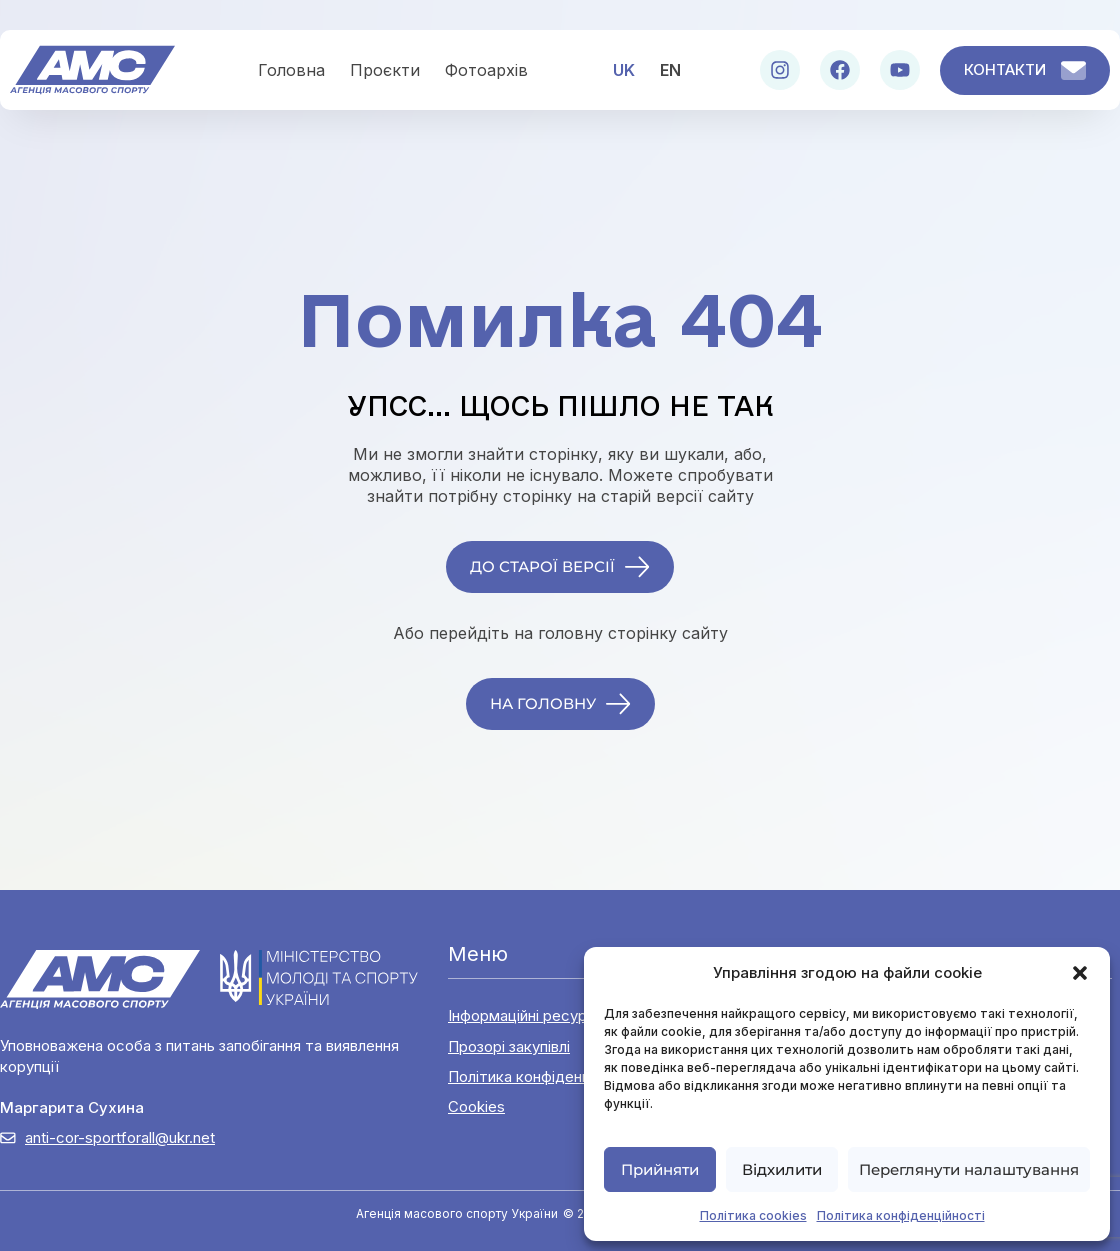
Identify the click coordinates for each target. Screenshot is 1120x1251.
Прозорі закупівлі (509, 1046)
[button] (1080, 973)
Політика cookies (753, 1215)
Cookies (476, 1106)
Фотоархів (486, 70)
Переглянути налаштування (969, 1169)
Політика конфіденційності (901, 1215)
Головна (291, 70)
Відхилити (782, 1169)
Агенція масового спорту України (457, 1213)
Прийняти (660, 1169)
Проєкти (385, 70)
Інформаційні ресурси (526, 1015)
